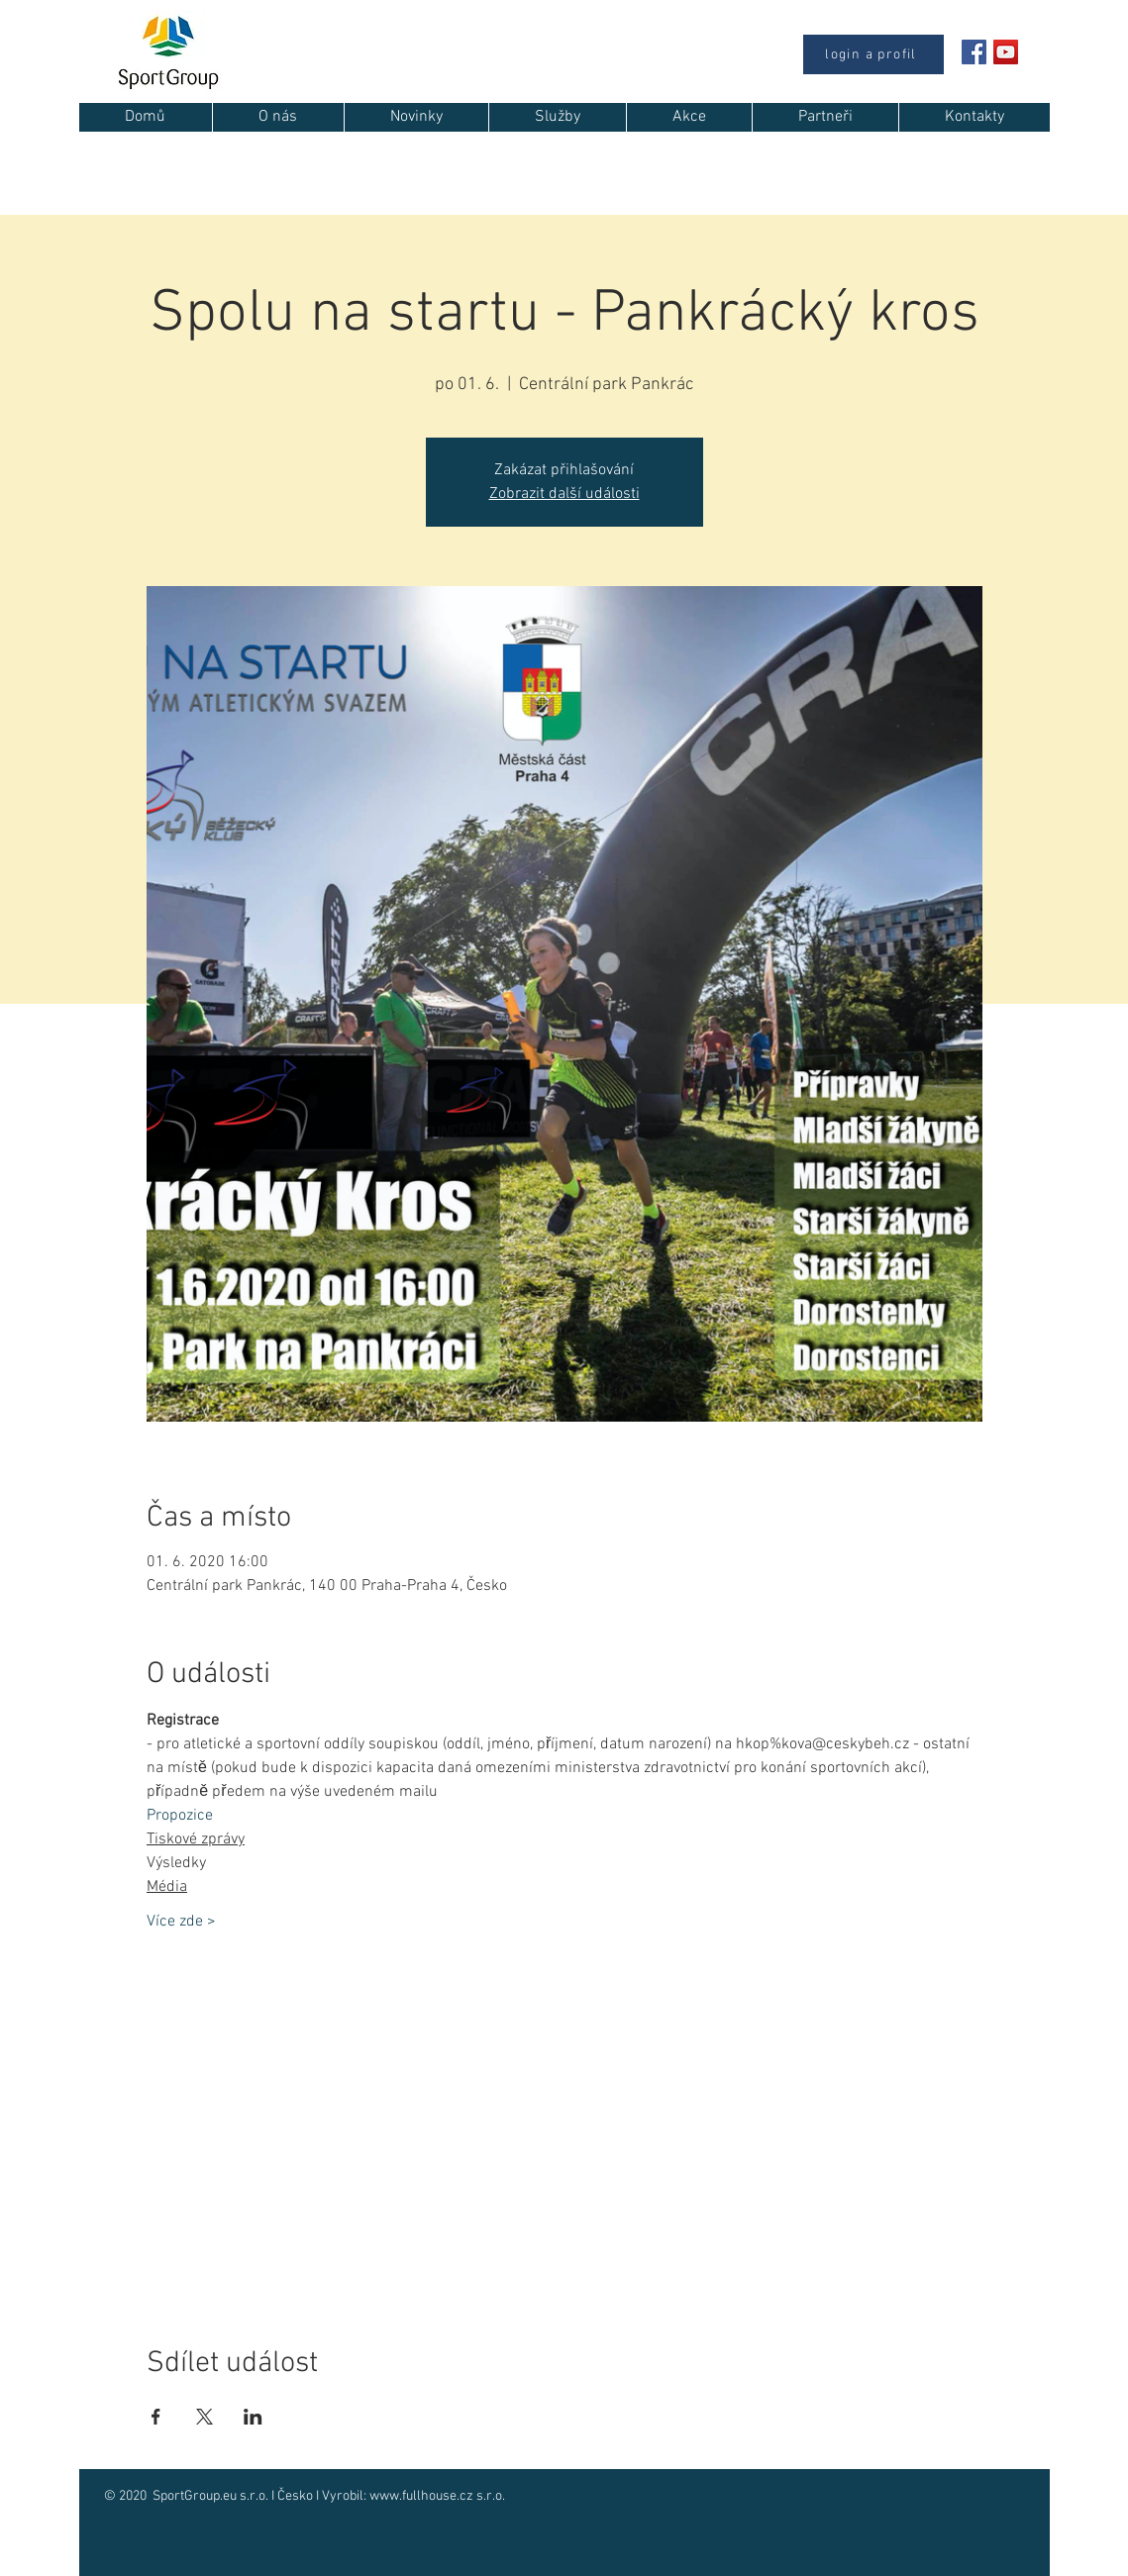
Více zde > (181, 1922)
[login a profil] (873, 54)
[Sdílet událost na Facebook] (156, 2417)
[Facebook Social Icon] (974, 52)
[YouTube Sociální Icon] (1005, 52)
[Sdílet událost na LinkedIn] (253, 2417)
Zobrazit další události (564, 494)
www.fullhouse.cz (421, 2496)
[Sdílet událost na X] (204, 2417)
